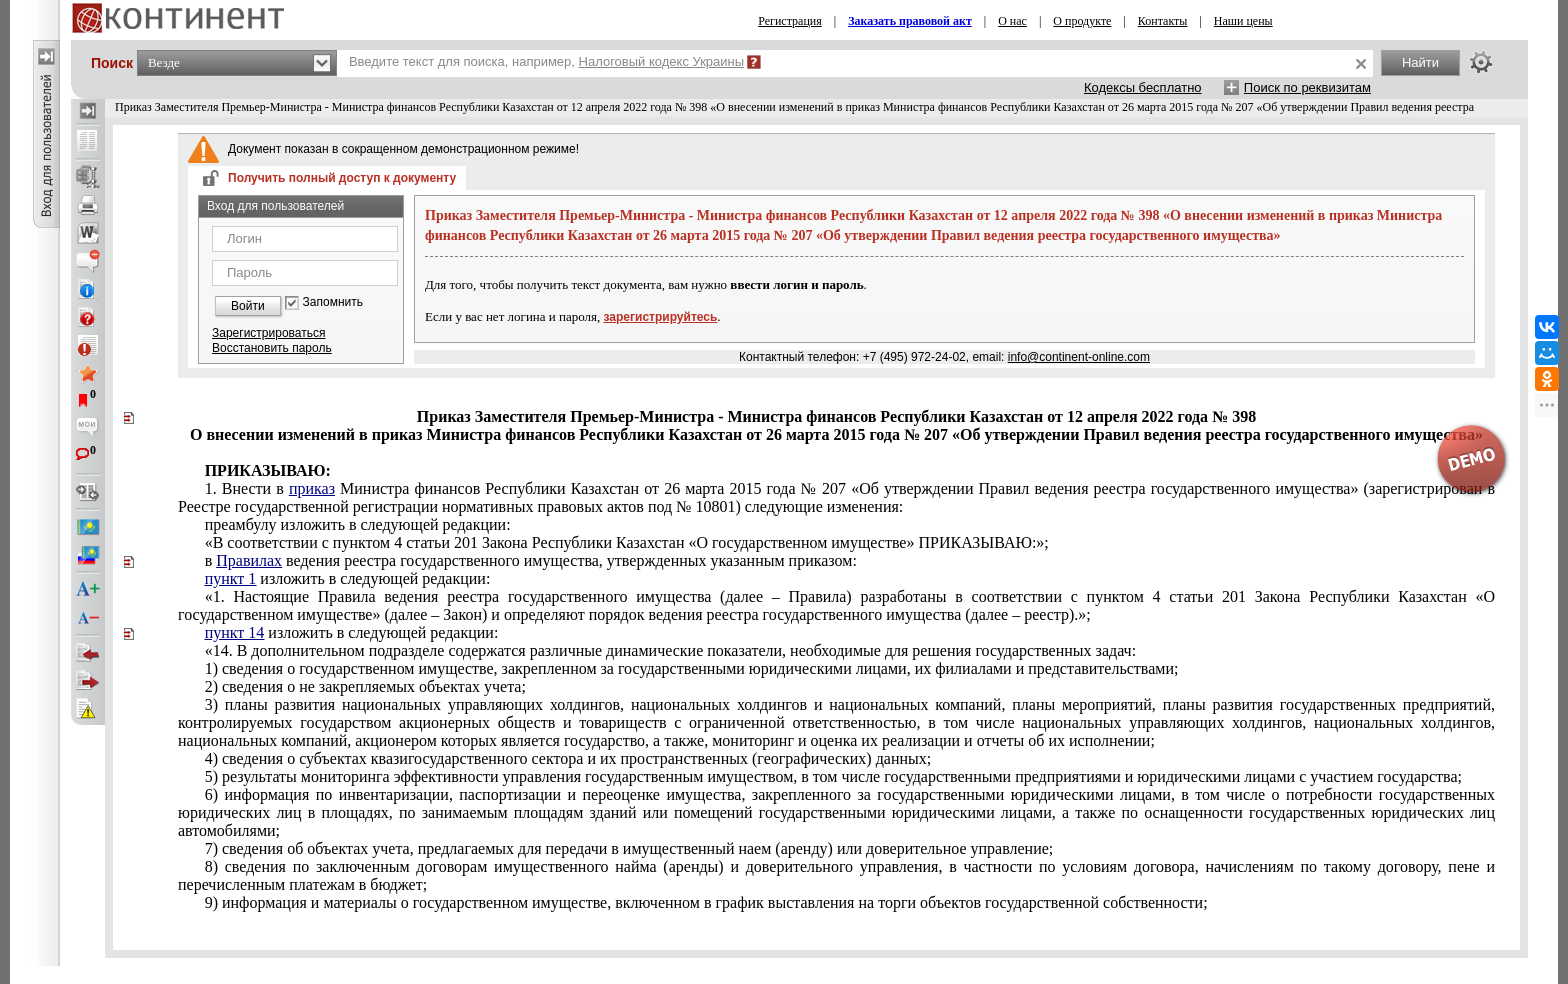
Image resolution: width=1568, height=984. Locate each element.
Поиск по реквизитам (1307, 87)
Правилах (249, 560)
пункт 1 (231, 578)
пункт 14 (235, 632)
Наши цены (1243, 21)
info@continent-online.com (1079, 357)
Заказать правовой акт (910, 21)
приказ (312, 488)
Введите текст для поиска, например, (546, 61)
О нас (1012, 21)
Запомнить (333, 302)
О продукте (1082, 21)
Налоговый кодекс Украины (662, 61)
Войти (248, 306)
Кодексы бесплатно (1143, 87)
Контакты (1163, 21)
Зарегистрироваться (268, 333)
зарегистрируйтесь (661, 317)
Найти (1420, 62)
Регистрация (790, 21)
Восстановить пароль (272, 348)
